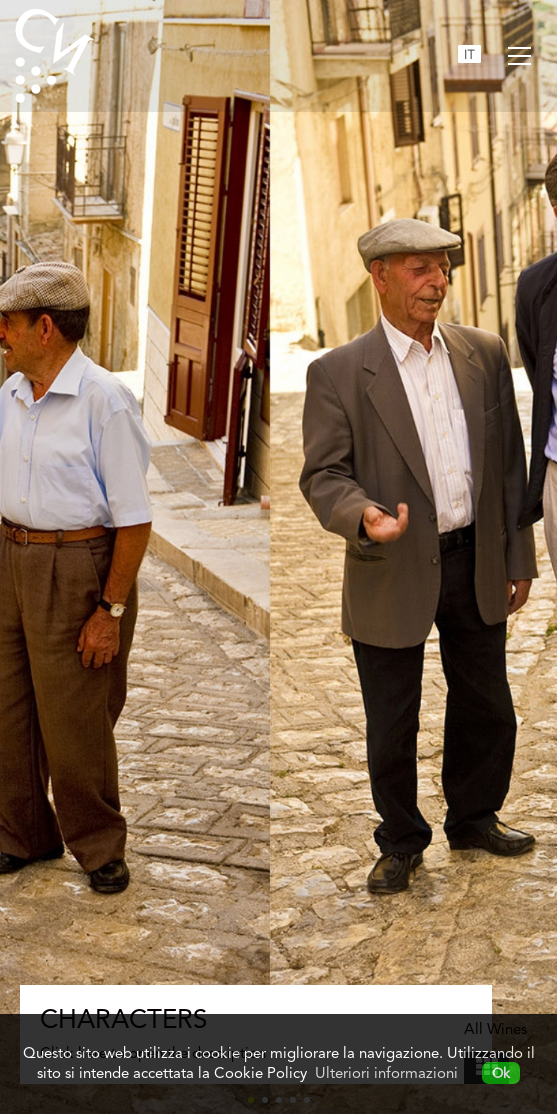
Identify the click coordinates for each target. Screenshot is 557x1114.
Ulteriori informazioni (386, 1073)
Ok (501, 1073)
